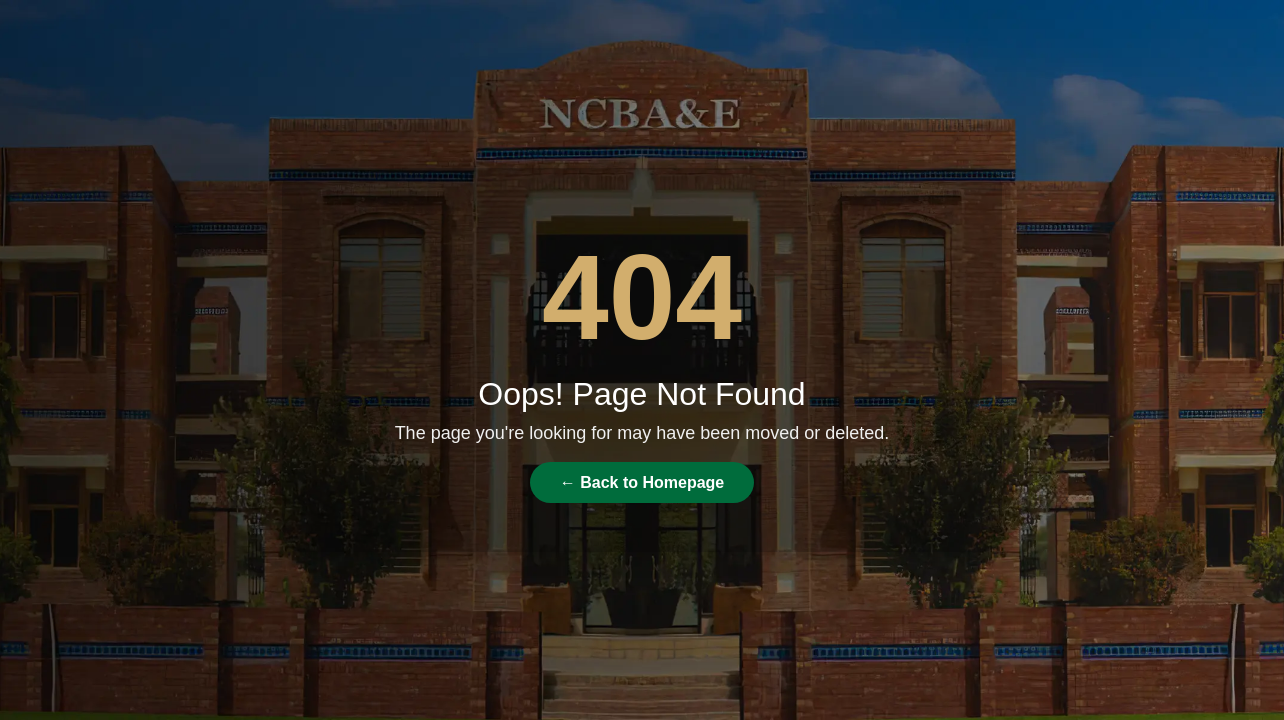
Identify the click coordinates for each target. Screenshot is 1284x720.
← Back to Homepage (642, 482)
